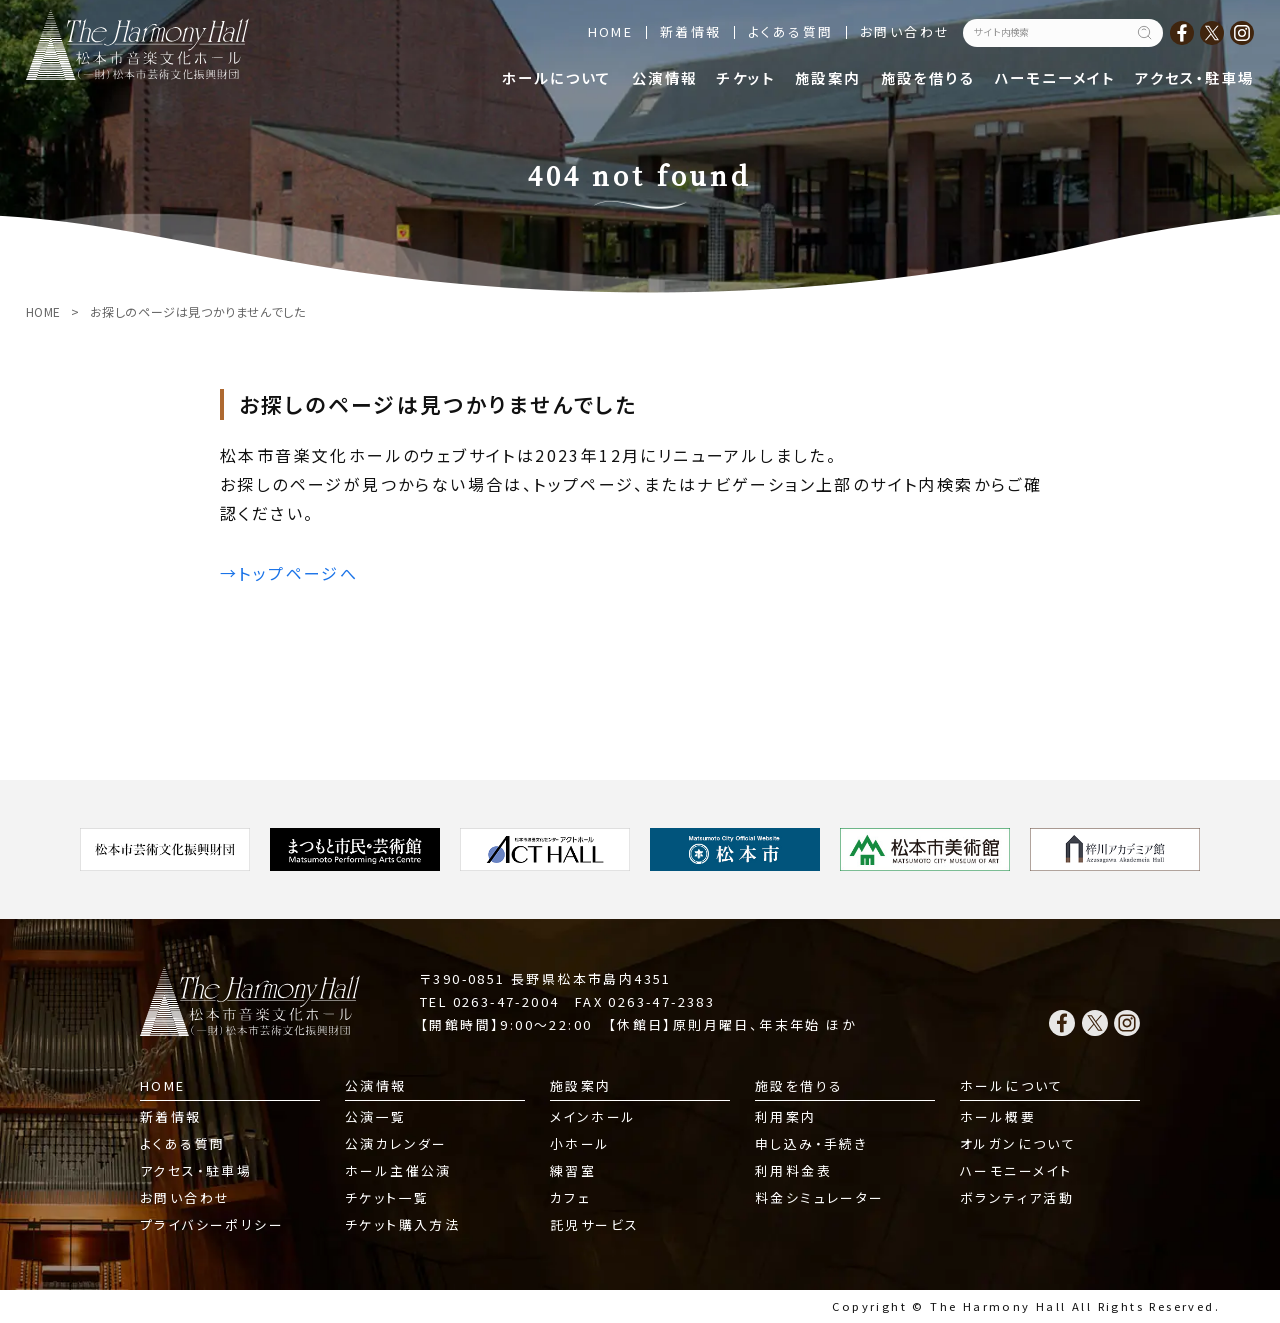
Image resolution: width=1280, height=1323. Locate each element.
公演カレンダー (396, 1143)
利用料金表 (793, 1170)
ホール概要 (998, 1116)
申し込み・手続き (811, 1143)
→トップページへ (289, 573)
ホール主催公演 (398, 1170)
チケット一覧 (387, 1197)
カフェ (570, 1197)
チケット (746, 77)
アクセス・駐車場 (1194, 77)
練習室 (573, 1170)
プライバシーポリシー (212, 1224)
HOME (611, 31)
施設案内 (828, 77)
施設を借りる (928, 77)
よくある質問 (790, 31)
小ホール (580, 1143)
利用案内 (786, 1116)
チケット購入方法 (402, 1224)
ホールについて (557, 77)
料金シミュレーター (820, 1197)
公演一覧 (376, 1116)
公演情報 (665, 77)
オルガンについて (1018, 1143)
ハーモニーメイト (1055, 77)
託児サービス (594, 1224)
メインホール (593, 1116)
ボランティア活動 (1017, 1197)
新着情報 (691, 31)
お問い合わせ (905, 31)
